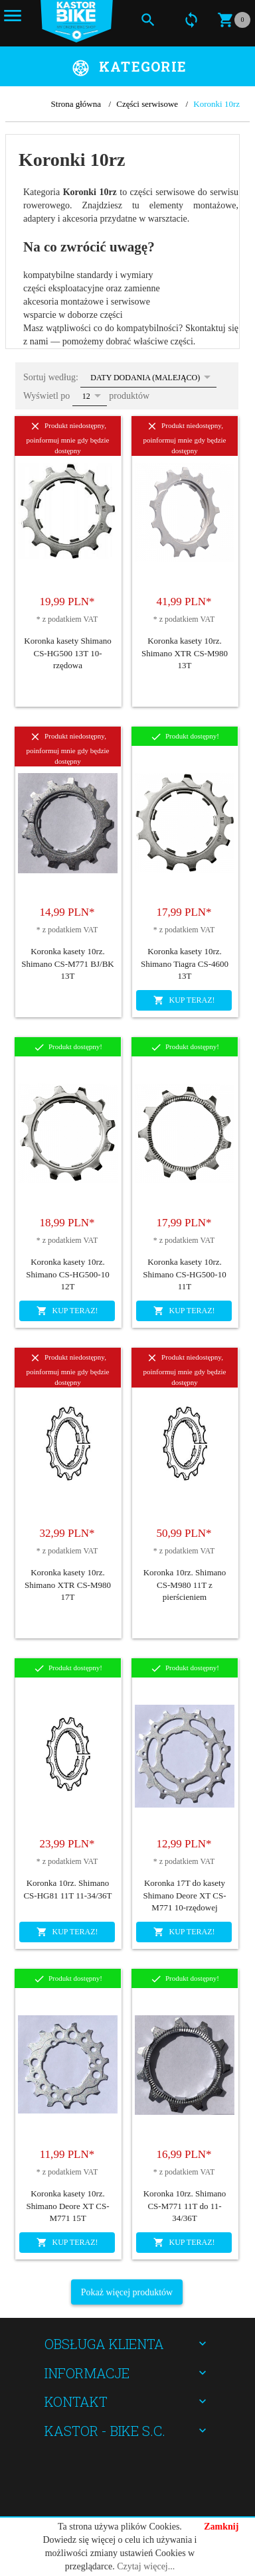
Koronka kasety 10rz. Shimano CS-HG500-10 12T (67, 1274)
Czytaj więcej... (146, 2566)
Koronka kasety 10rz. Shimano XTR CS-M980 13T (184, 653)
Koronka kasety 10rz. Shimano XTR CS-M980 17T (68, 1584)
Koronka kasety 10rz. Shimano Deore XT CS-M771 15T (67, 2205)
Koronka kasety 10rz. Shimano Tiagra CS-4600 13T (184, 963)
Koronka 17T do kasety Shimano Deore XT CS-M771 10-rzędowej (184, 1895)
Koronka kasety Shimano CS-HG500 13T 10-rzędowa (67, 653)
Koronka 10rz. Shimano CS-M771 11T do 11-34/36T (184, 2205)
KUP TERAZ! (184, 1000)
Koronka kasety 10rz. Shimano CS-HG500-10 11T (184, 1274)
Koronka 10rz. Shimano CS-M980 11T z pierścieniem (184, 1584)
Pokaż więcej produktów (127, 2292)
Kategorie (143, 66)
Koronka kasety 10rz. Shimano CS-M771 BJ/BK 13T (67, 963)
